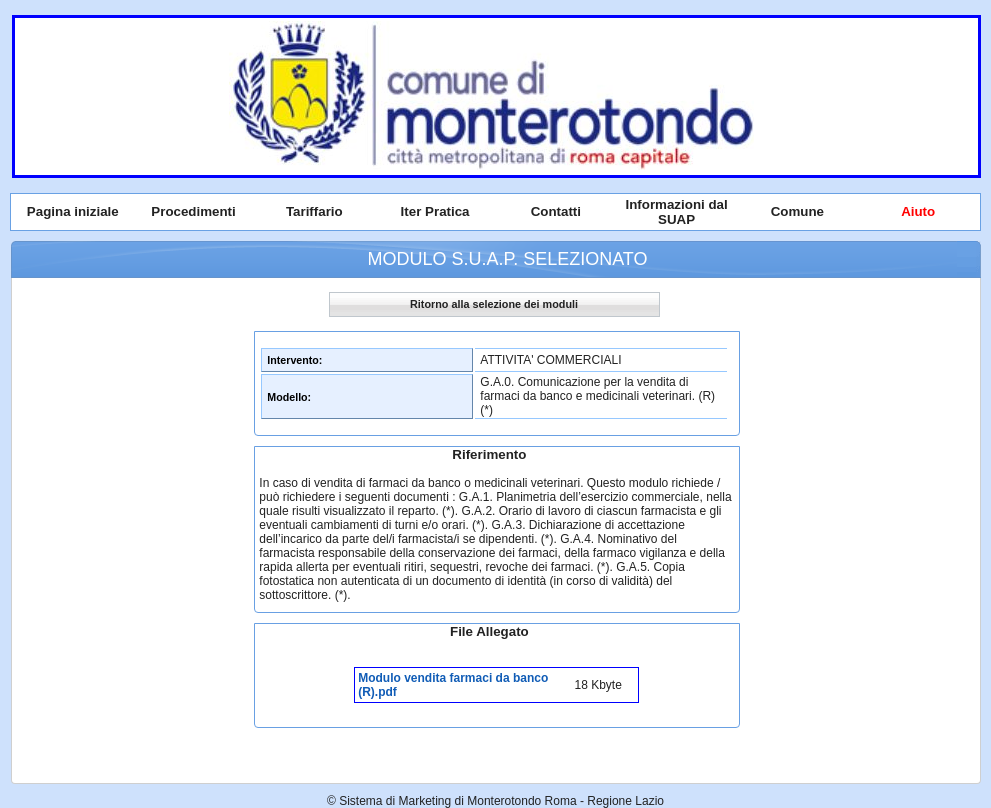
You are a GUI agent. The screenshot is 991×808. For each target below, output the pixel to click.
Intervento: (294, 360)
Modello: (289, 397)
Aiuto (918, 211)
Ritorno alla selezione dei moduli (494, 304)
